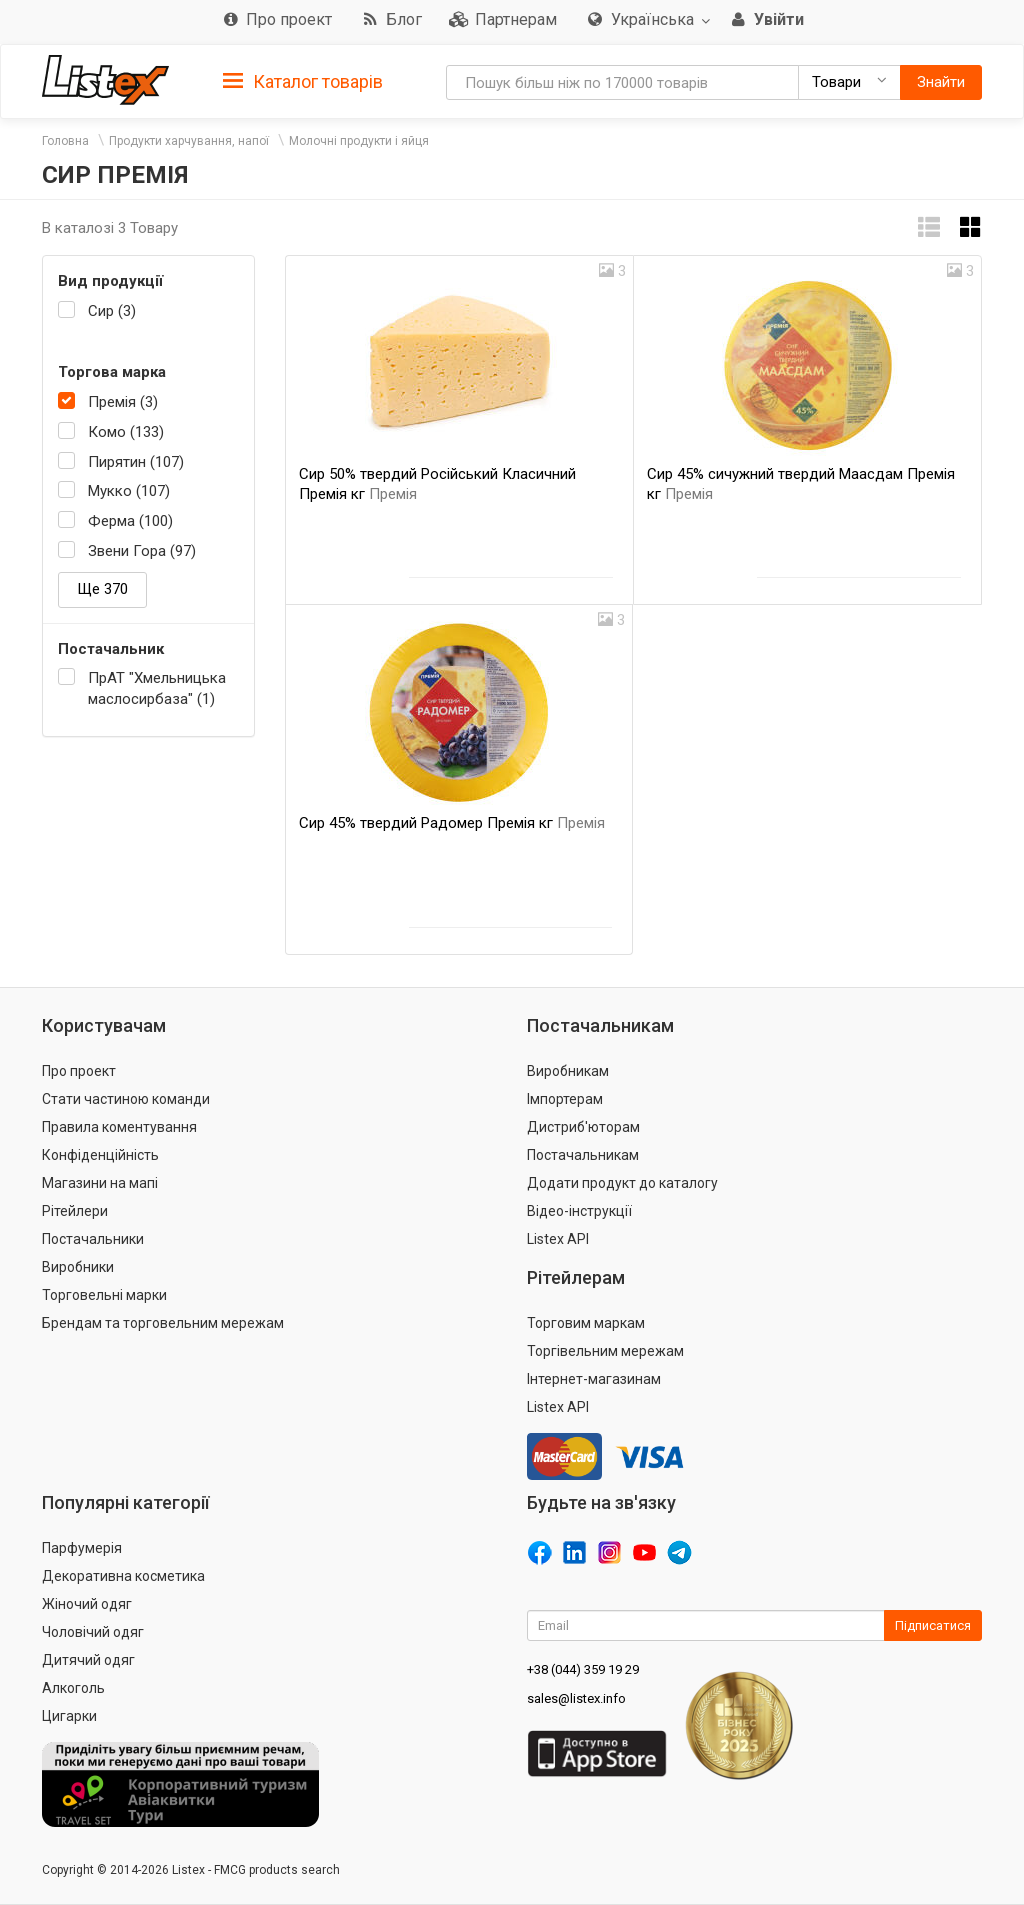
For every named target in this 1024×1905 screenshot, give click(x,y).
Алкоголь (73, 1688)
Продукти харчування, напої (189, 141)
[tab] (303, 80)
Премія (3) (123, 402)
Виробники (78, 1267)
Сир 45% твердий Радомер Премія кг (452, 823)
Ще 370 (102, 589)
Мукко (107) (129, 491)
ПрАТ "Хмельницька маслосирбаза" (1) (157, 688)
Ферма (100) (130, 521)
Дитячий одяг (88, 1660)
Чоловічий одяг (93, 1632)
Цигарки (69, 1716)
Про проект (79, 1071)
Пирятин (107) (136, 462)
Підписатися (933, 1625)
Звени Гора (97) (142, 551)
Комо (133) (126, 432)
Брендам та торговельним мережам (163, 1323)
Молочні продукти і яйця (359, 141)
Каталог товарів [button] (303, 82)
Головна (65, 141)
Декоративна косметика (123, 1576)
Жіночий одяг (87, 1604)
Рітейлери (75, 1211)
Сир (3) (112, 311)
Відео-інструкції (579, 1211)
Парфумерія (82, 1548)
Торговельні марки (104, 1295)
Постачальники (93, 1239)
